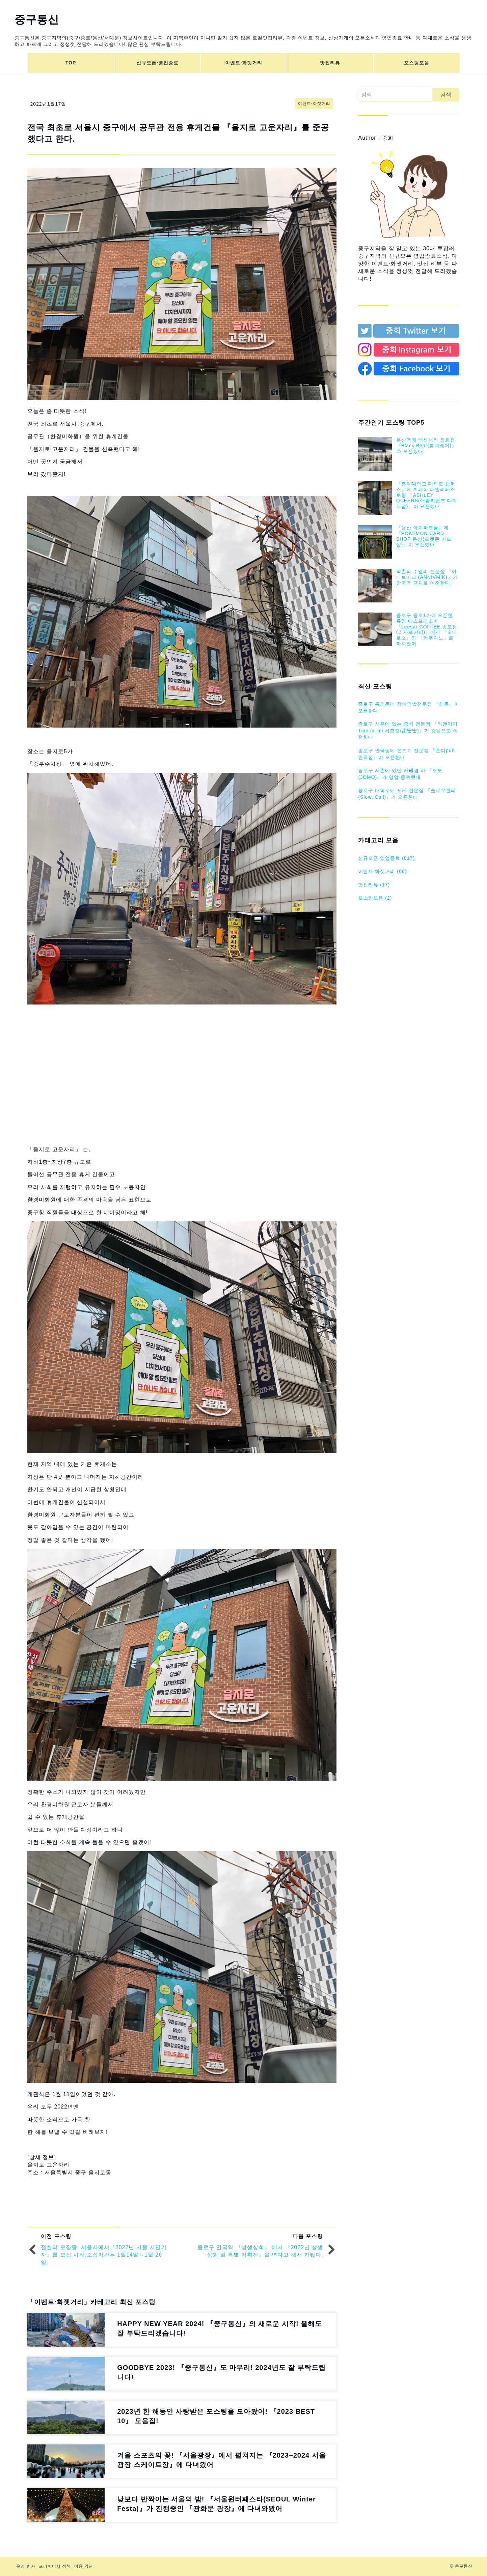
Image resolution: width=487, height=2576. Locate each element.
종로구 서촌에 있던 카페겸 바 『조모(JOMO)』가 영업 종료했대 (400, 774)
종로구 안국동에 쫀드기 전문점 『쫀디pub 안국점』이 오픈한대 (406, 754)
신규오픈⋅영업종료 (157, 62)
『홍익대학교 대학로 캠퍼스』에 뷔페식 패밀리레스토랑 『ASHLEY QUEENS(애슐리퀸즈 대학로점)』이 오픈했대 (426, 495)
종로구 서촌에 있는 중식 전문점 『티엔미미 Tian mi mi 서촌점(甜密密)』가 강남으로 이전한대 (408, 730)
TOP (70, 62)
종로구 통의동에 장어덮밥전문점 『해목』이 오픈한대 (408, 707)
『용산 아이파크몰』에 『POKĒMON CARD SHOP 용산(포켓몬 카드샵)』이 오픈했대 (424, 536)
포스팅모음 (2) (375, 898)
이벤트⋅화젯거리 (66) (382, 871)
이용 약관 (83, 2566)
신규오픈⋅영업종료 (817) (386, 858)
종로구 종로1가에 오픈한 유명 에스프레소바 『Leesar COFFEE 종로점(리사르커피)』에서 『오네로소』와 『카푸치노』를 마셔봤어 (426, 629)
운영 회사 (25, 2566)
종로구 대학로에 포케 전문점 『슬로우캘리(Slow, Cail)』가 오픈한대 (407, 794)
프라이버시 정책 (55, 2566)
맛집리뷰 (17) (374, 884)
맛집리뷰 (330, 62)
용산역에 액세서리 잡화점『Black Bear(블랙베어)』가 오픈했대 (426, 445)
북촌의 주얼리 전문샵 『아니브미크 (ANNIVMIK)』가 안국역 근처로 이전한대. (427, 577)
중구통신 (37, 19)
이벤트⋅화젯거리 (243, 62)
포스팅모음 (416, 62)
